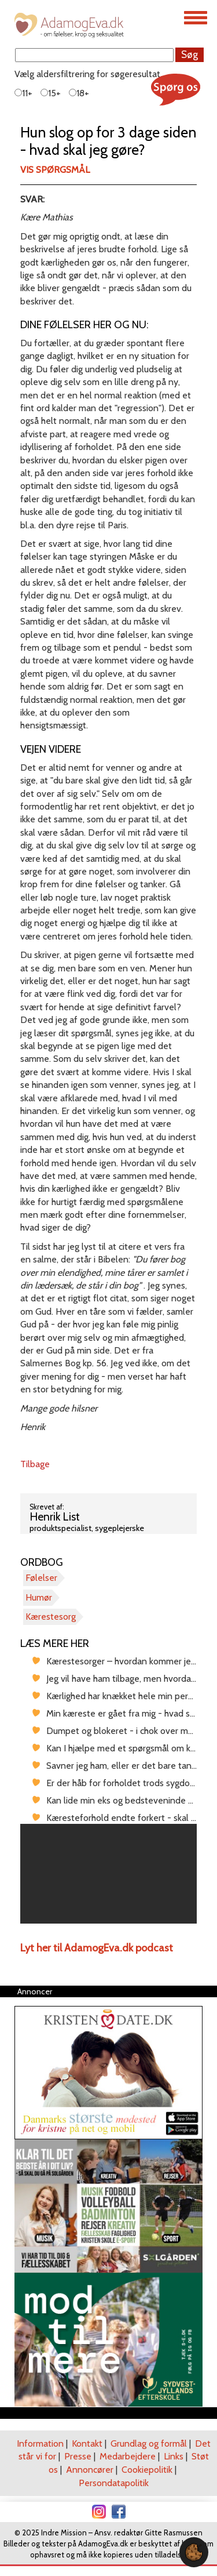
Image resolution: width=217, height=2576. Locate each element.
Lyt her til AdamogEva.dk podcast (96, 1948)
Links (173, 2456)
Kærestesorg (50, 1616)
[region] (108, 1874)
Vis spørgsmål (55, 169)
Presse (77, 2456)
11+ (23, 93)
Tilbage (35, 1464)
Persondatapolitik (114, 2482)
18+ (79, 93)
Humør (38, 1597)
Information (40, 2443)
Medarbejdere (128, 2456)
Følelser (41, 1577)
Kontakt (87, 2443)
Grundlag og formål (149, 2443)
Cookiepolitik (147, 2469)
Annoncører (89, 2469)
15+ (51, 93)
